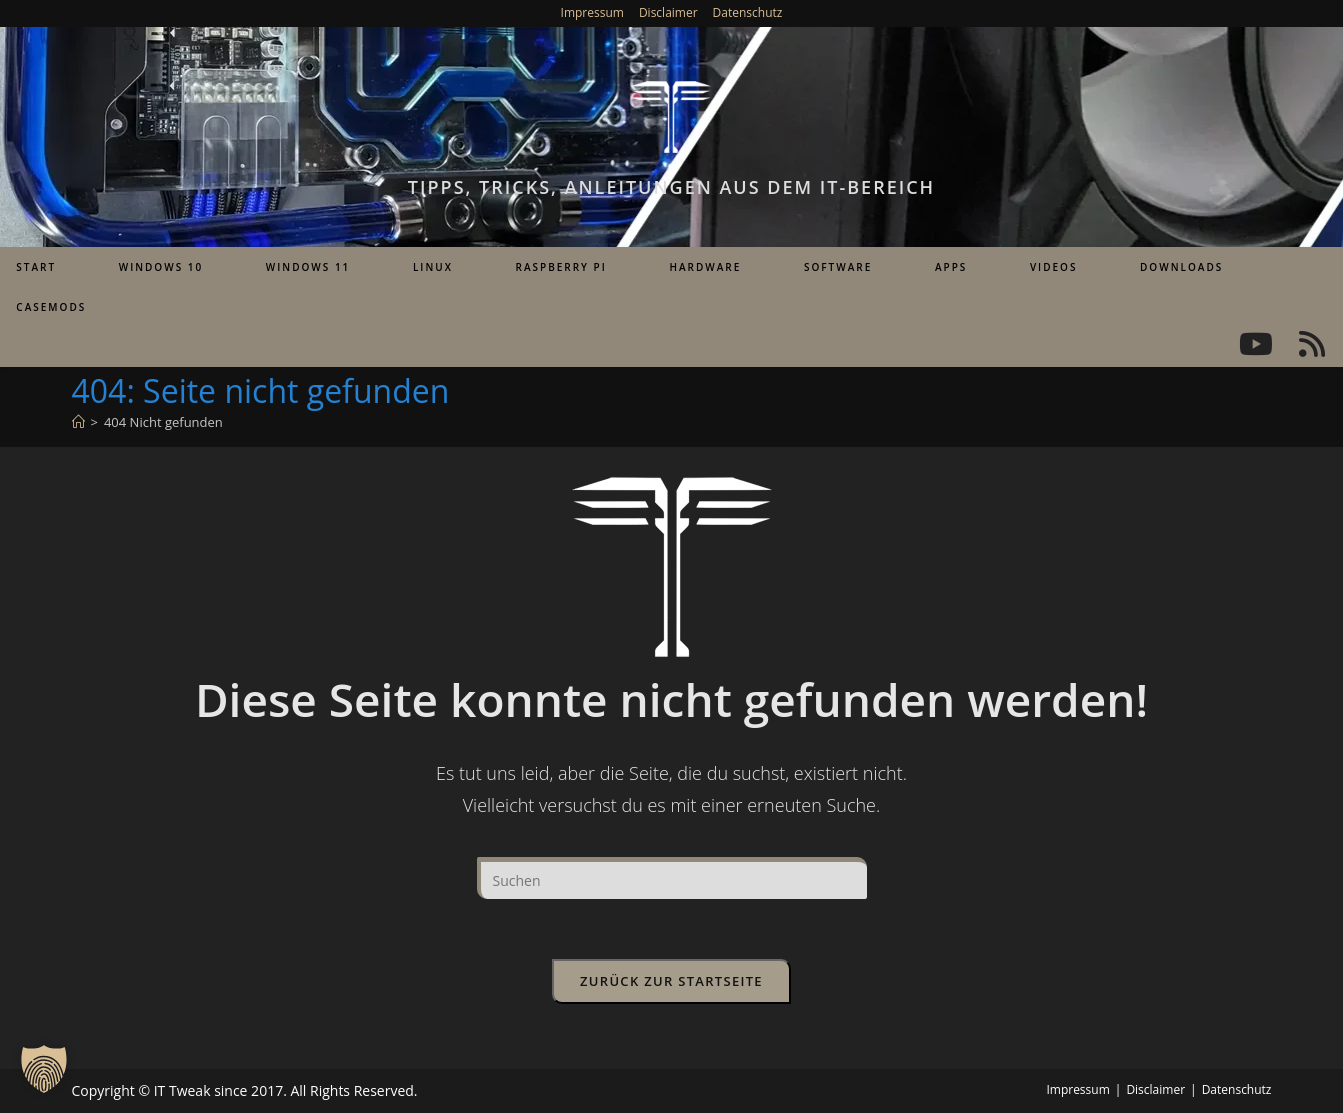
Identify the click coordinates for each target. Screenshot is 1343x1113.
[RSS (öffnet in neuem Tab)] (1312, 344)
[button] (44, 1069)
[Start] (78, 422)
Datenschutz (748, 12)
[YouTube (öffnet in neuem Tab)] (1256, 344)
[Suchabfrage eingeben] (672, 878)
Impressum (592, 12)
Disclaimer (668, 12)
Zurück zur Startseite (671, 981)
